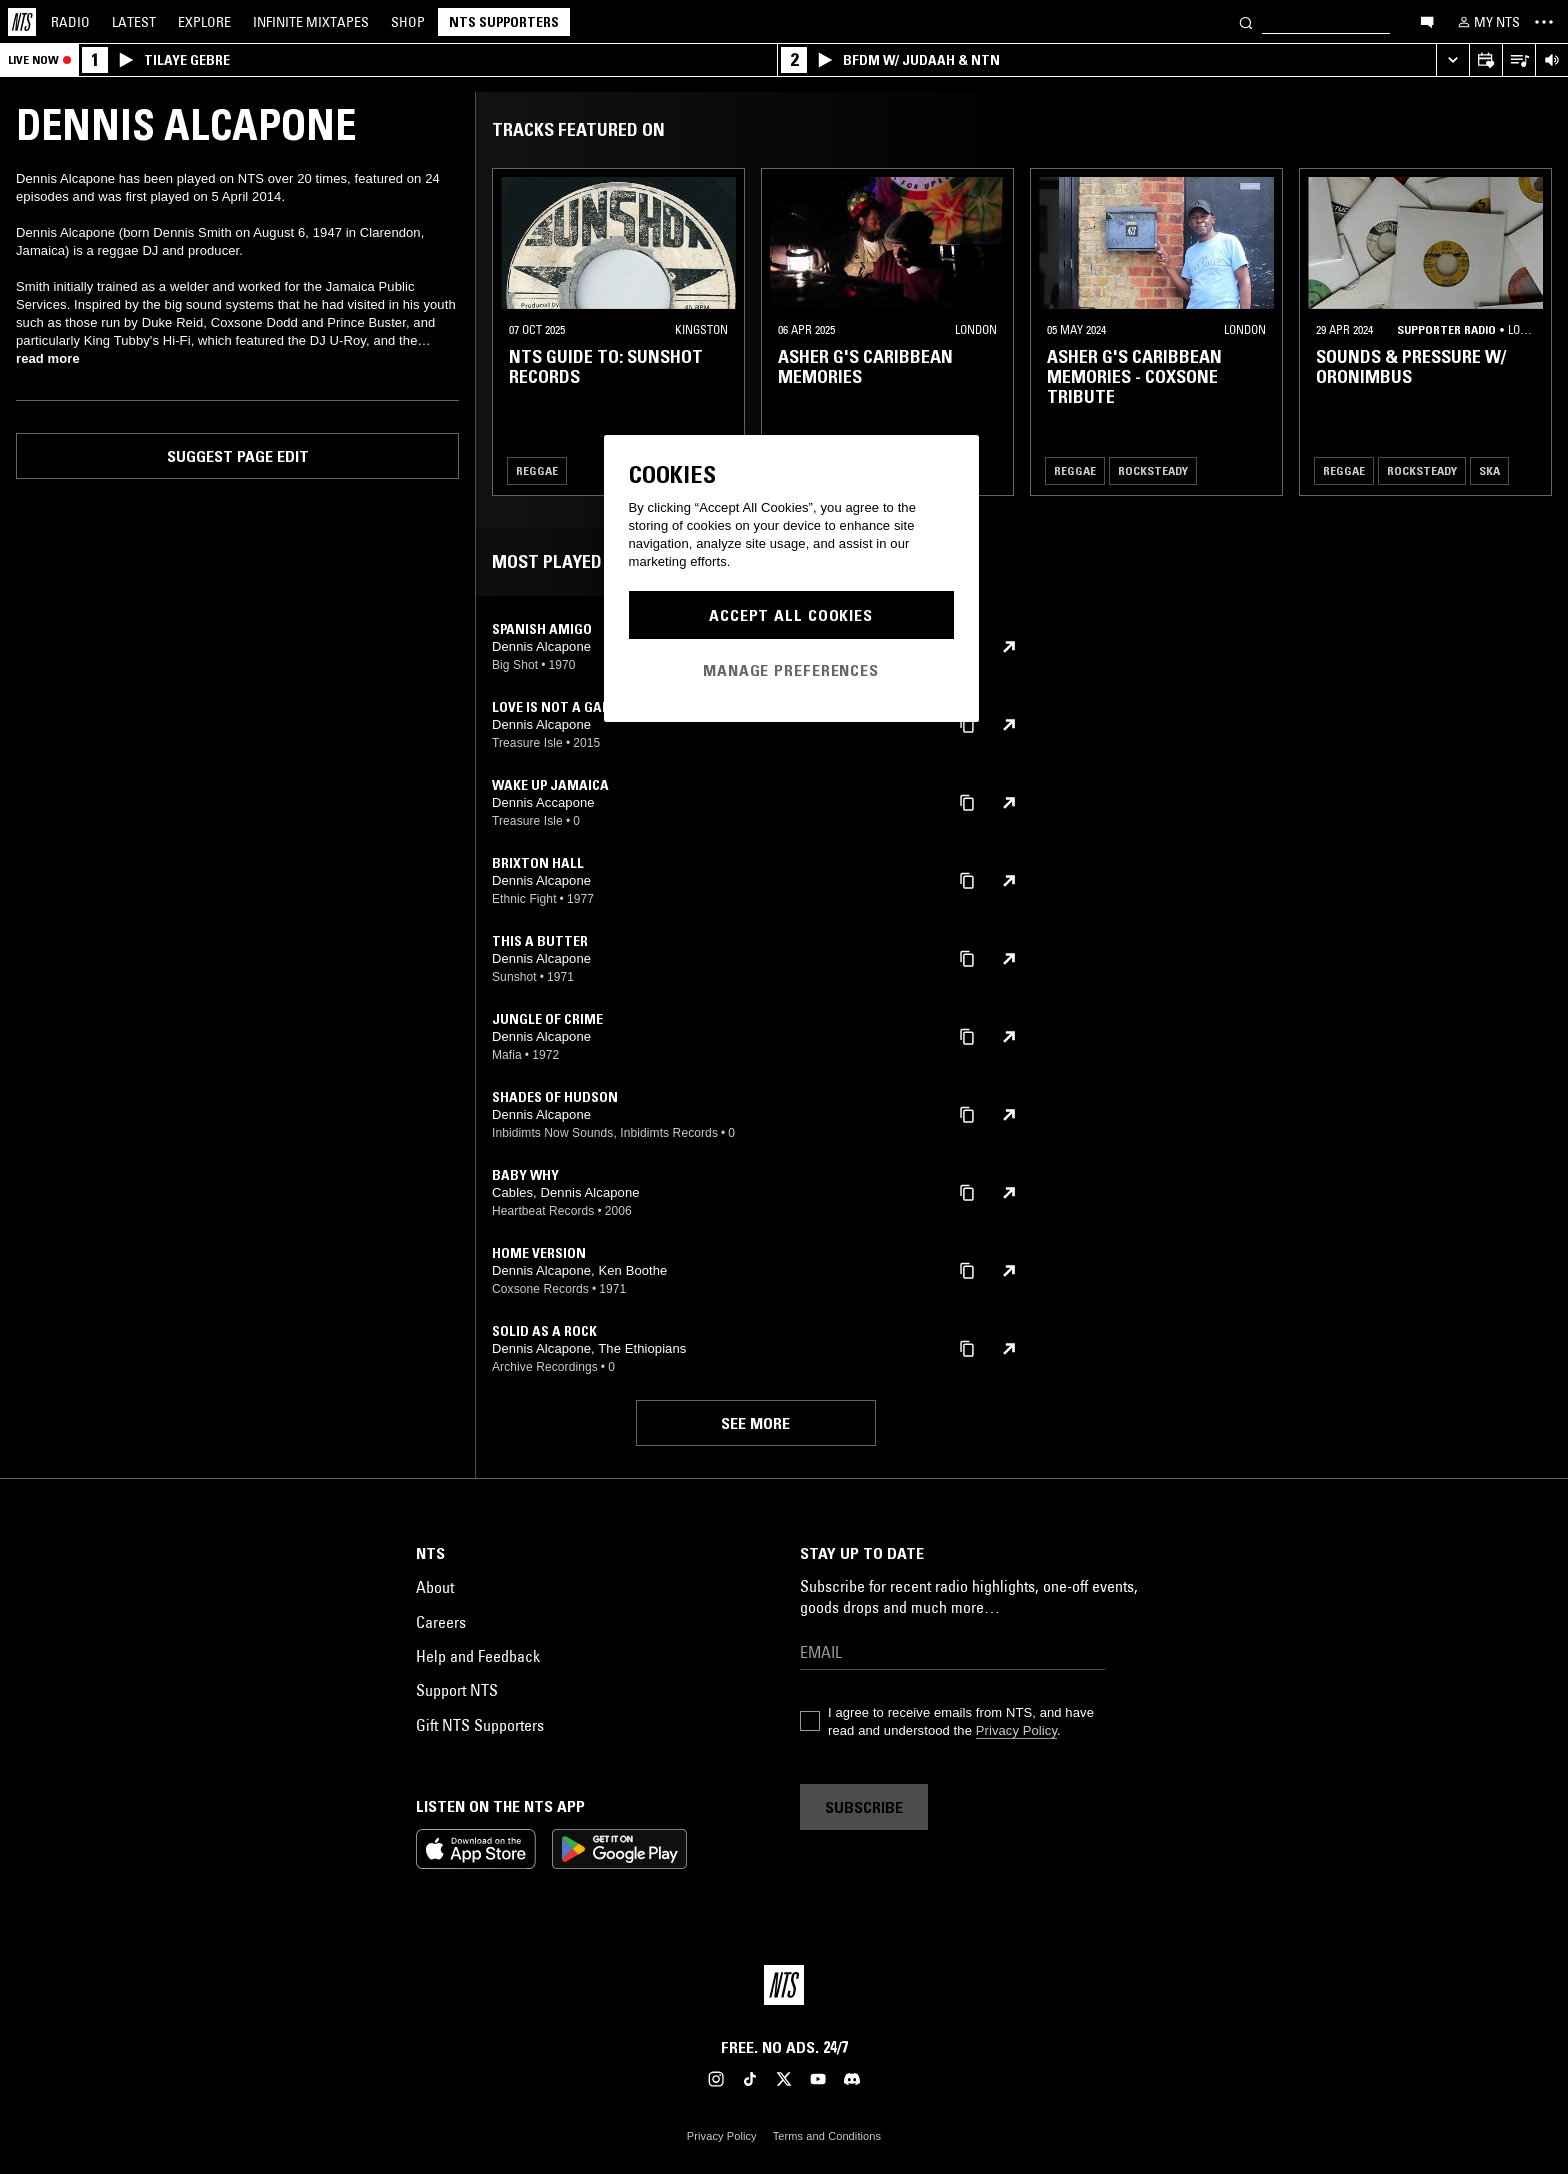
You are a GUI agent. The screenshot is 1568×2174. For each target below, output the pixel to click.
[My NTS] (1487, 22)
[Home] (22, 22)
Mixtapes (311, 22)
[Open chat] (1427, 21)
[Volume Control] (1551, 60)
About (435, 1587)
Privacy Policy (1016, 1730)
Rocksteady (1153, 470)
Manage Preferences (791, 670)
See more (755, 1423)
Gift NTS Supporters (480, 1725)
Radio (70, 22)
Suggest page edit (238, 456)
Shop (408, 22)
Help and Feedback (478, 1656)
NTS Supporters (504, 22)
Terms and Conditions (827, 2136)
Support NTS (457, 1690)
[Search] (1246, 21)
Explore (204, 22)
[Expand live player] (1452, 60)
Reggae (537, 470)
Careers (441, 1622)
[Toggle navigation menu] (1544, 22)
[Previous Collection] (1530, 332)
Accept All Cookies (791, 615)
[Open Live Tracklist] (1518, 60)
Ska (1489, 470)
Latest (134, 22)
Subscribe (864, 1807)
